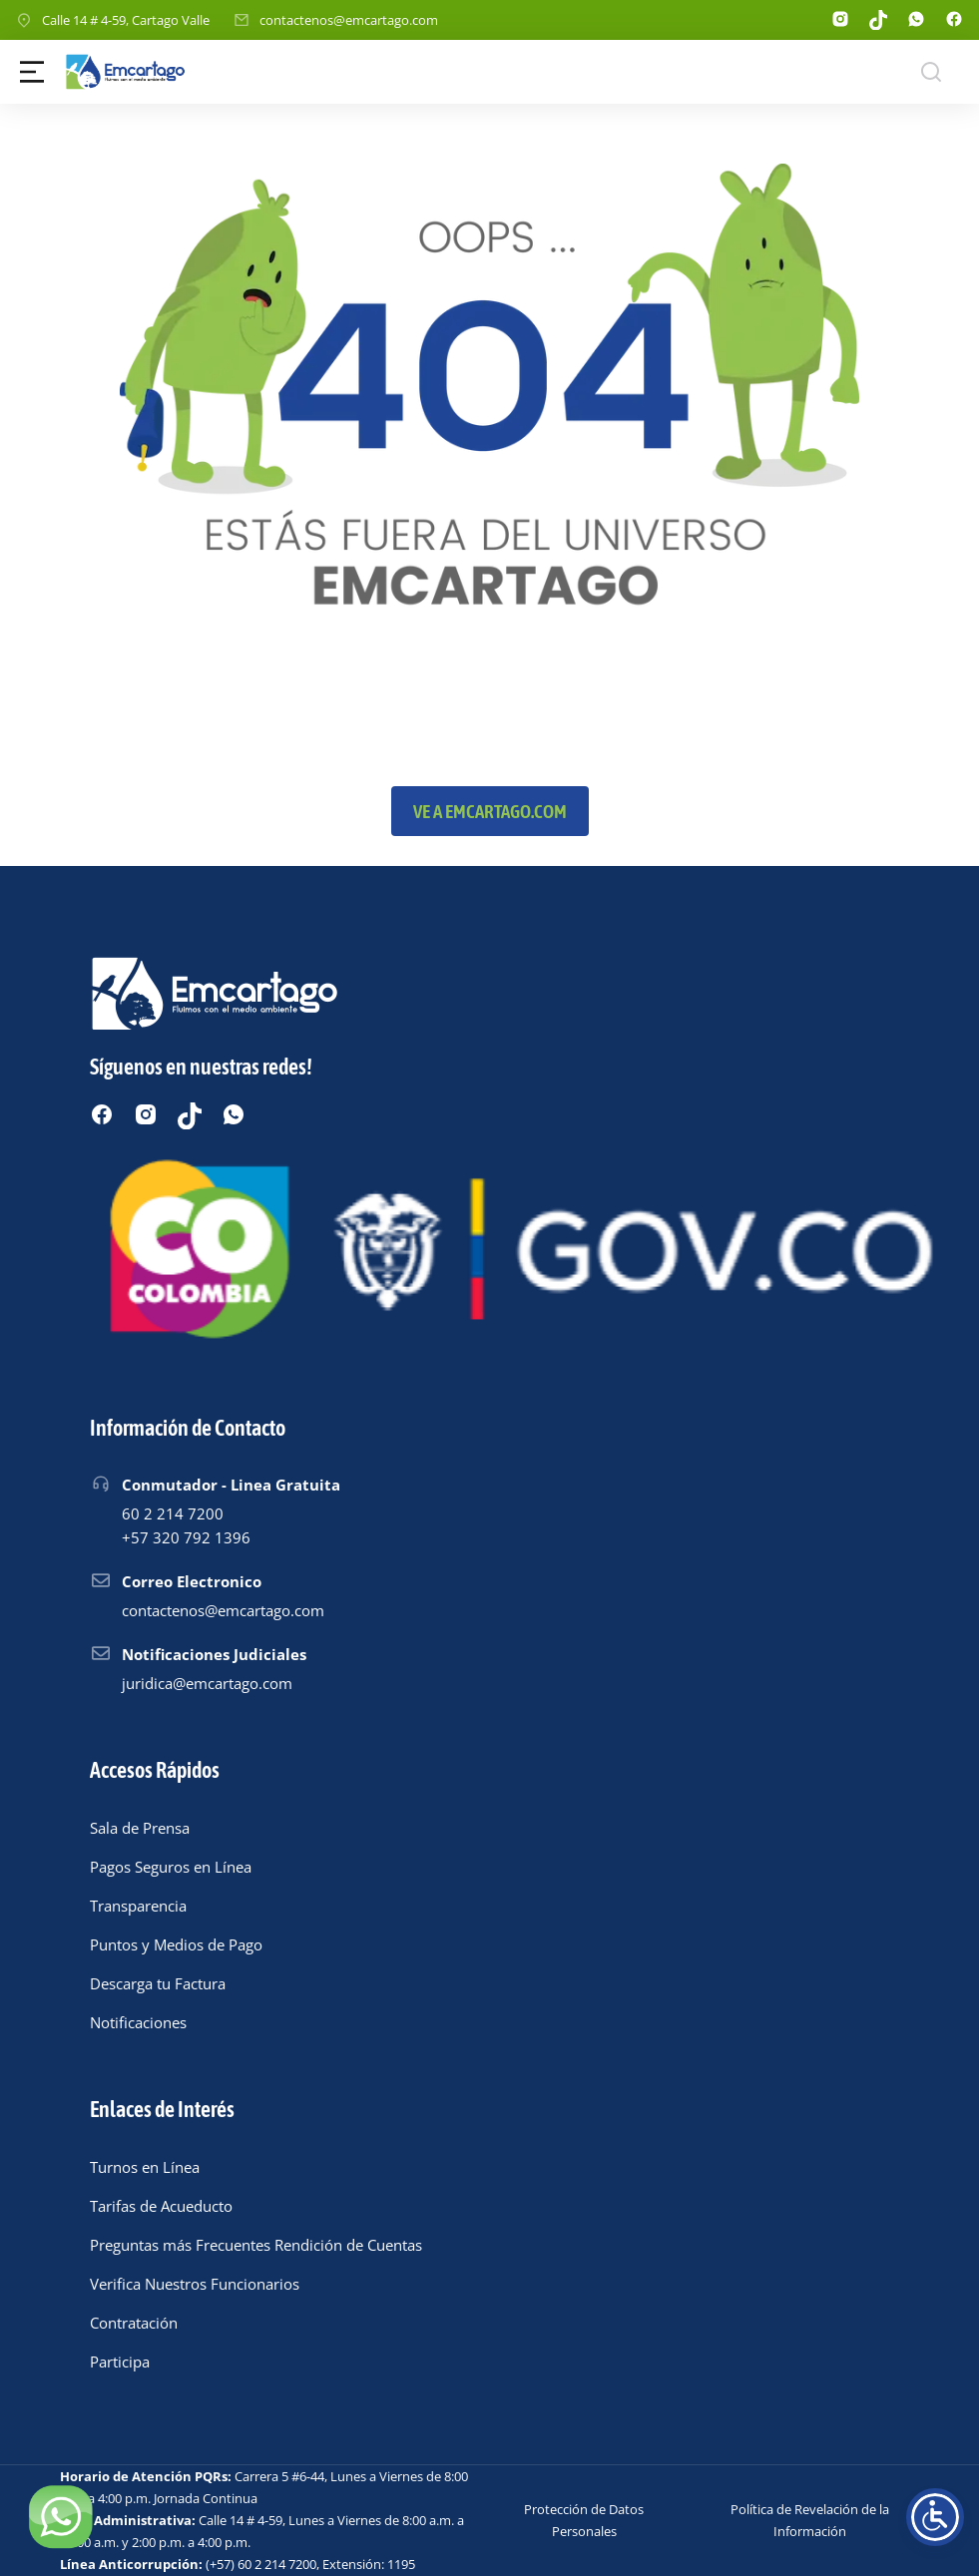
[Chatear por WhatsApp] (60, 2516)
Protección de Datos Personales (584, 2520)
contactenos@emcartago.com (348, 20)
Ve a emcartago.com (490, 811)
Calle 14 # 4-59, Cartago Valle (126, 20)
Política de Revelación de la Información (810, 2520)
